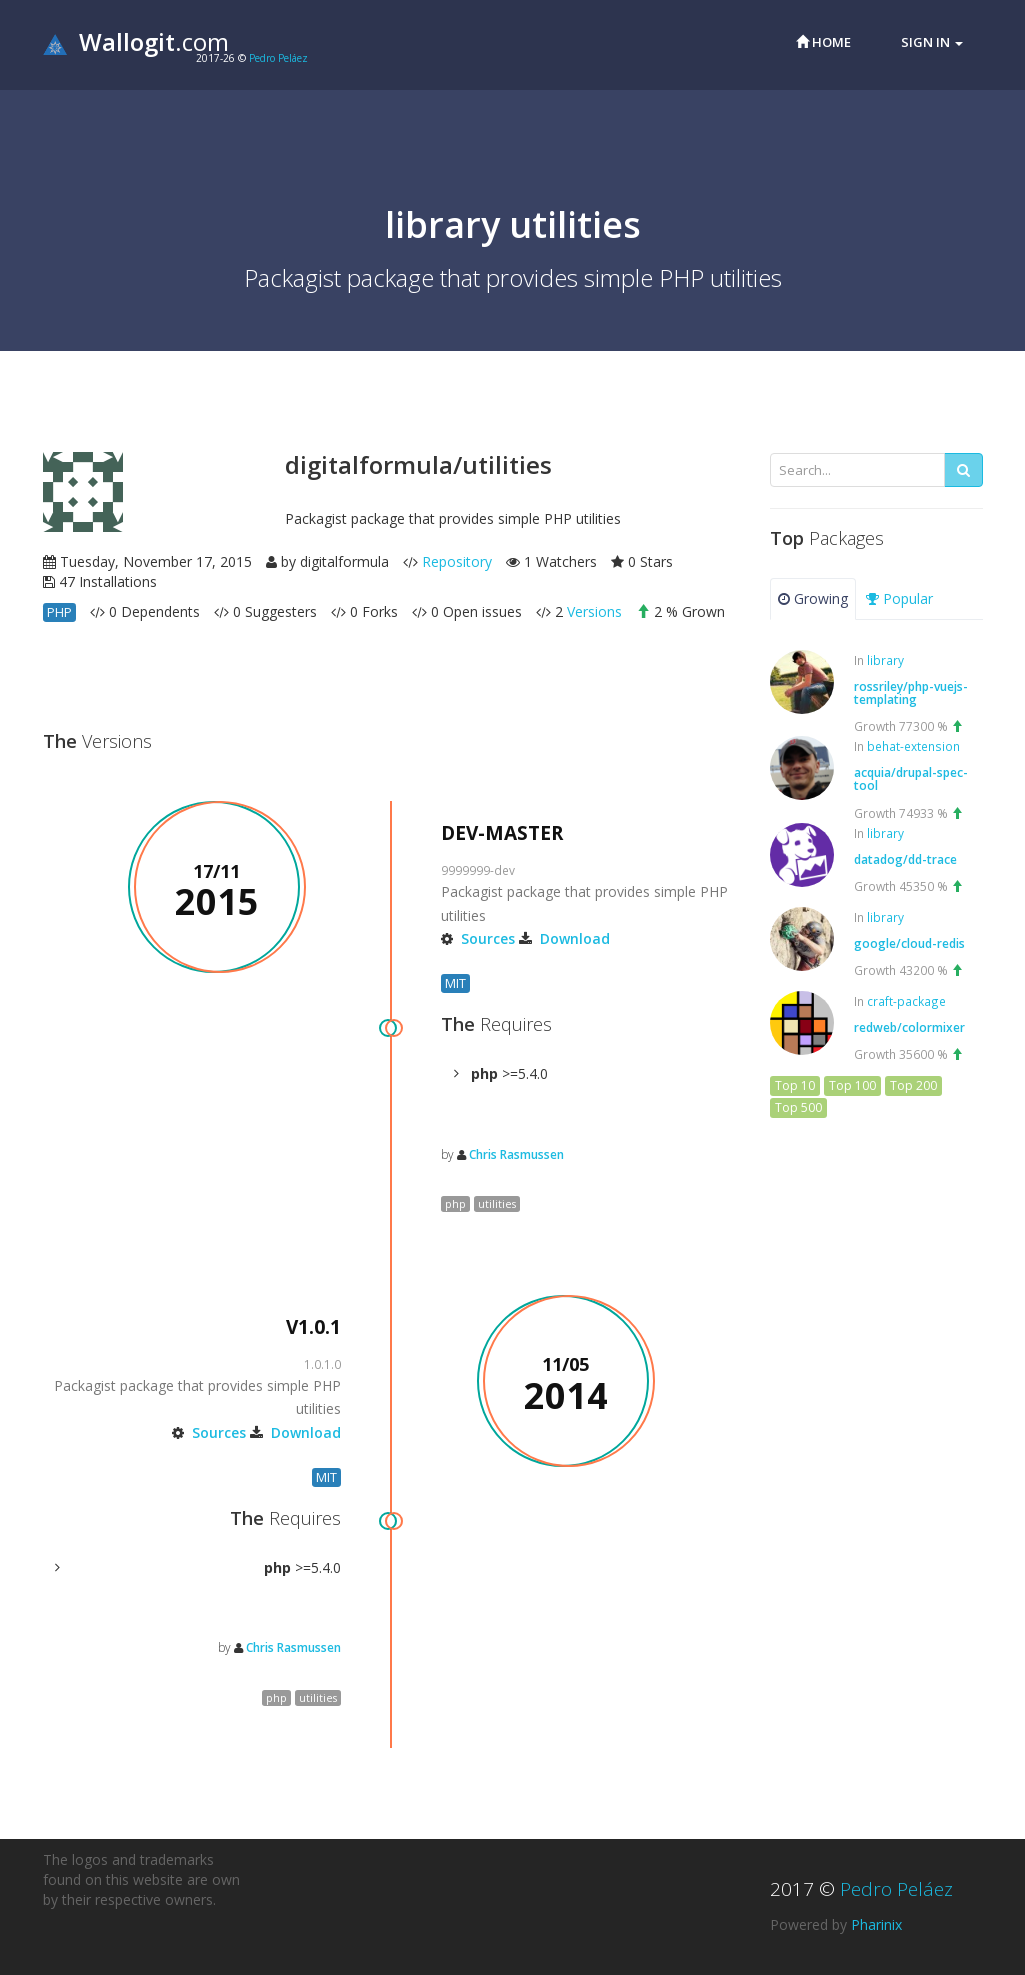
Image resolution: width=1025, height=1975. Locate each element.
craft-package (906, 1001)
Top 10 (795, 1085)
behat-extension (913, 746)
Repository (457, 561)
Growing (813, 598)
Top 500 (798, 1107)
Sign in (932, 42)
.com (136, 41)
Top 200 (913, 1085)
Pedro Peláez (278, 58)
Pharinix (876, 1924)
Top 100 (852, 1085)
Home (823, 42)
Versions (594, 611)
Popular (899, 598)
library (885, 660)
